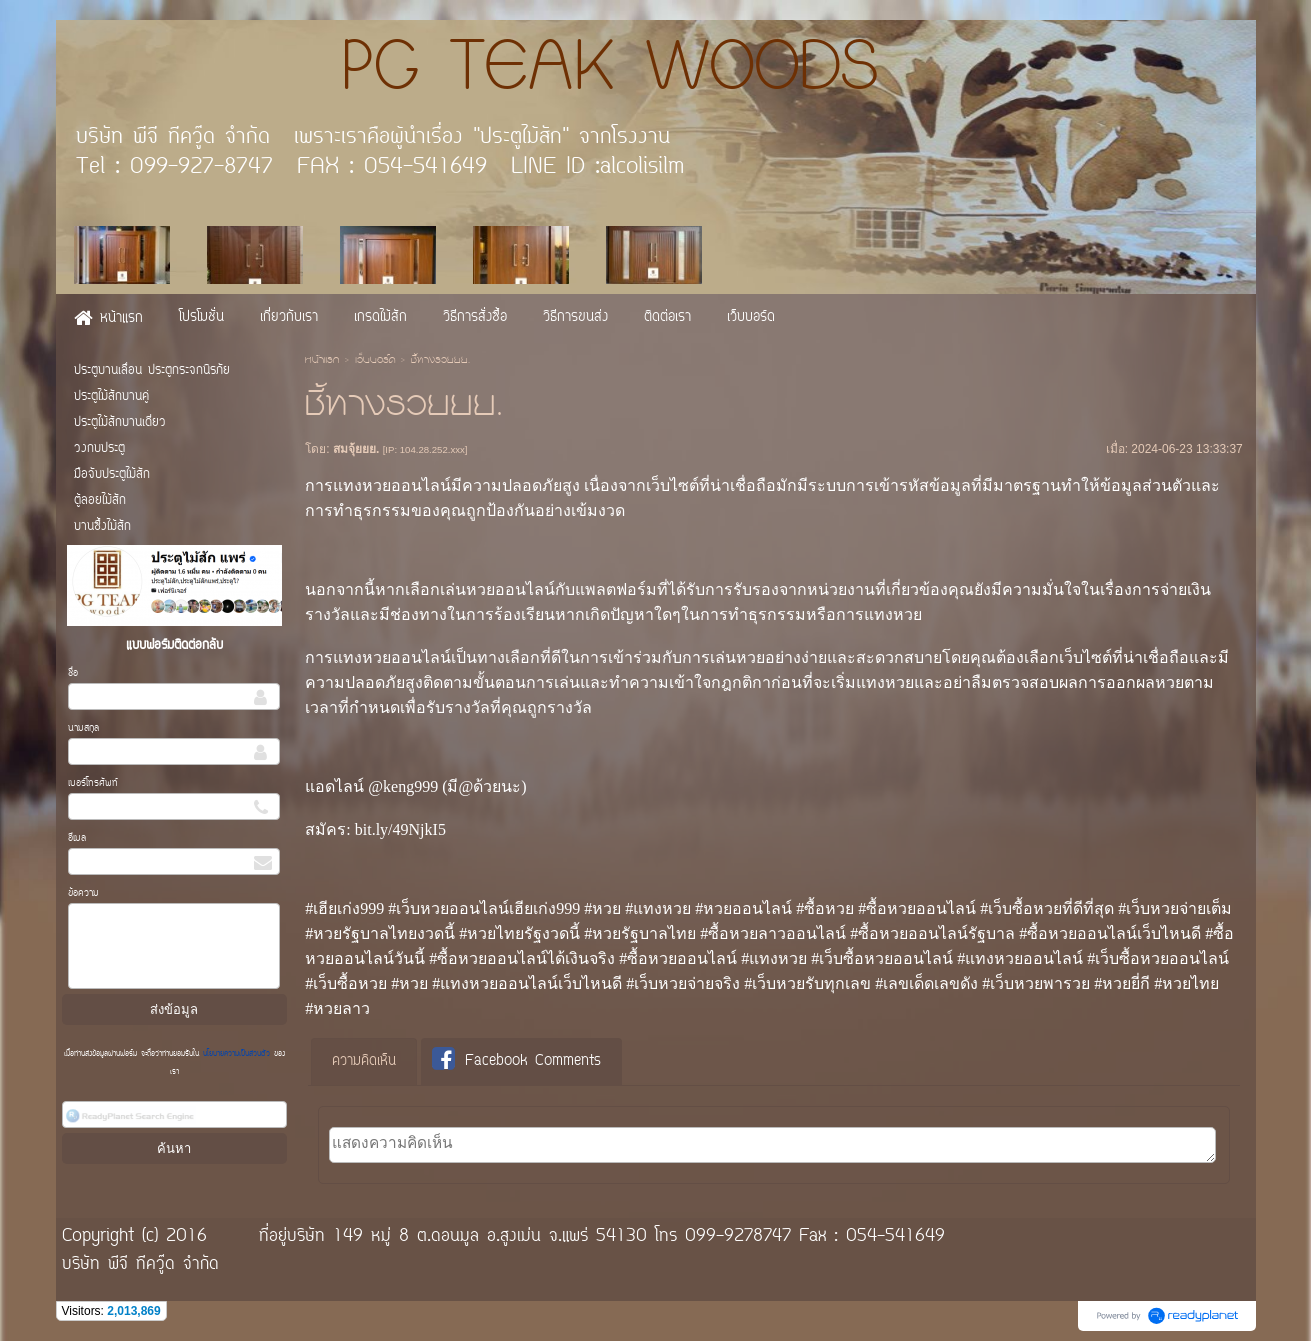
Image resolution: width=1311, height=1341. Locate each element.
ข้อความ (83, 893)
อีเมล (77, 838)
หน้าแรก (322, 361)
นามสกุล (83, 728)
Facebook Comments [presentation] (516, 1060)
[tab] (364, 1062)
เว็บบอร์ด (375, 361)
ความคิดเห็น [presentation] (364, 1061)
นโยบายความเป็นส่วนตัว (236, 1054)
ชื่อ (73, 673)
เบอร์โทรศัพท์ (93, 783)
